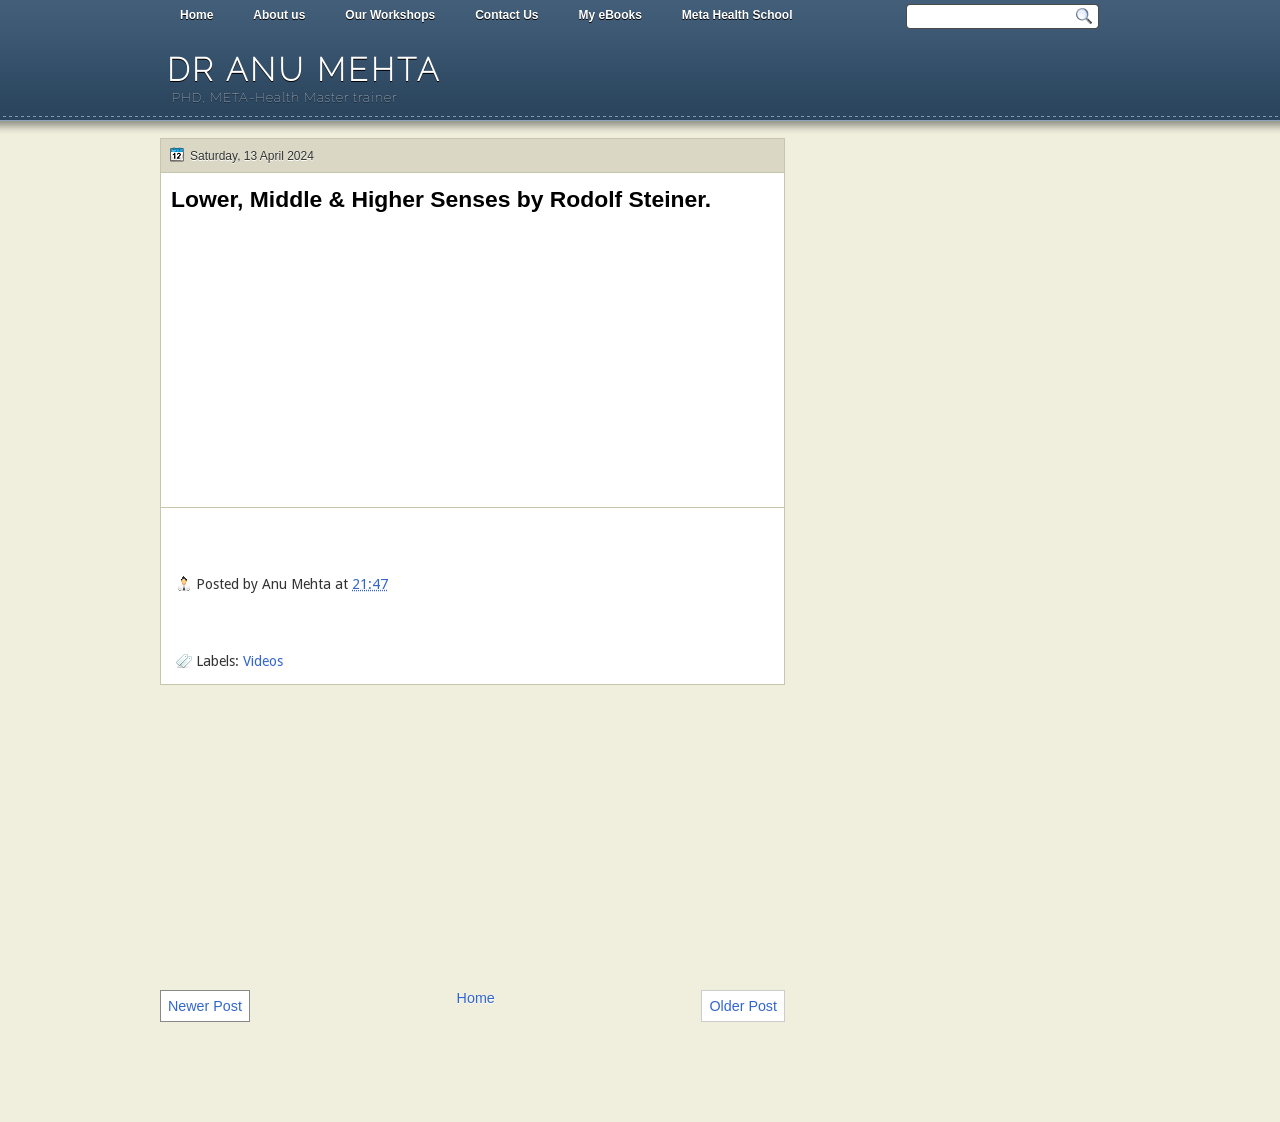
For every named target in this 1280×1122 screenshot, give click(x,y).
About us (279, 15)
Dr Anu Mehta (304, 69)
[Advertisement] (472, 835)
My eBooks (609, 15)
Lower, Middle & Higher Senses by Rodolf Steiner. (441, 199)
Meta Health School (737, 15)
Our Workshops (390, 15)
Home (196, 15)
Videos (263, 661)
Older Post (743, 1006)
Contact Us (506, 15)
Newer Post (205, 1006)
